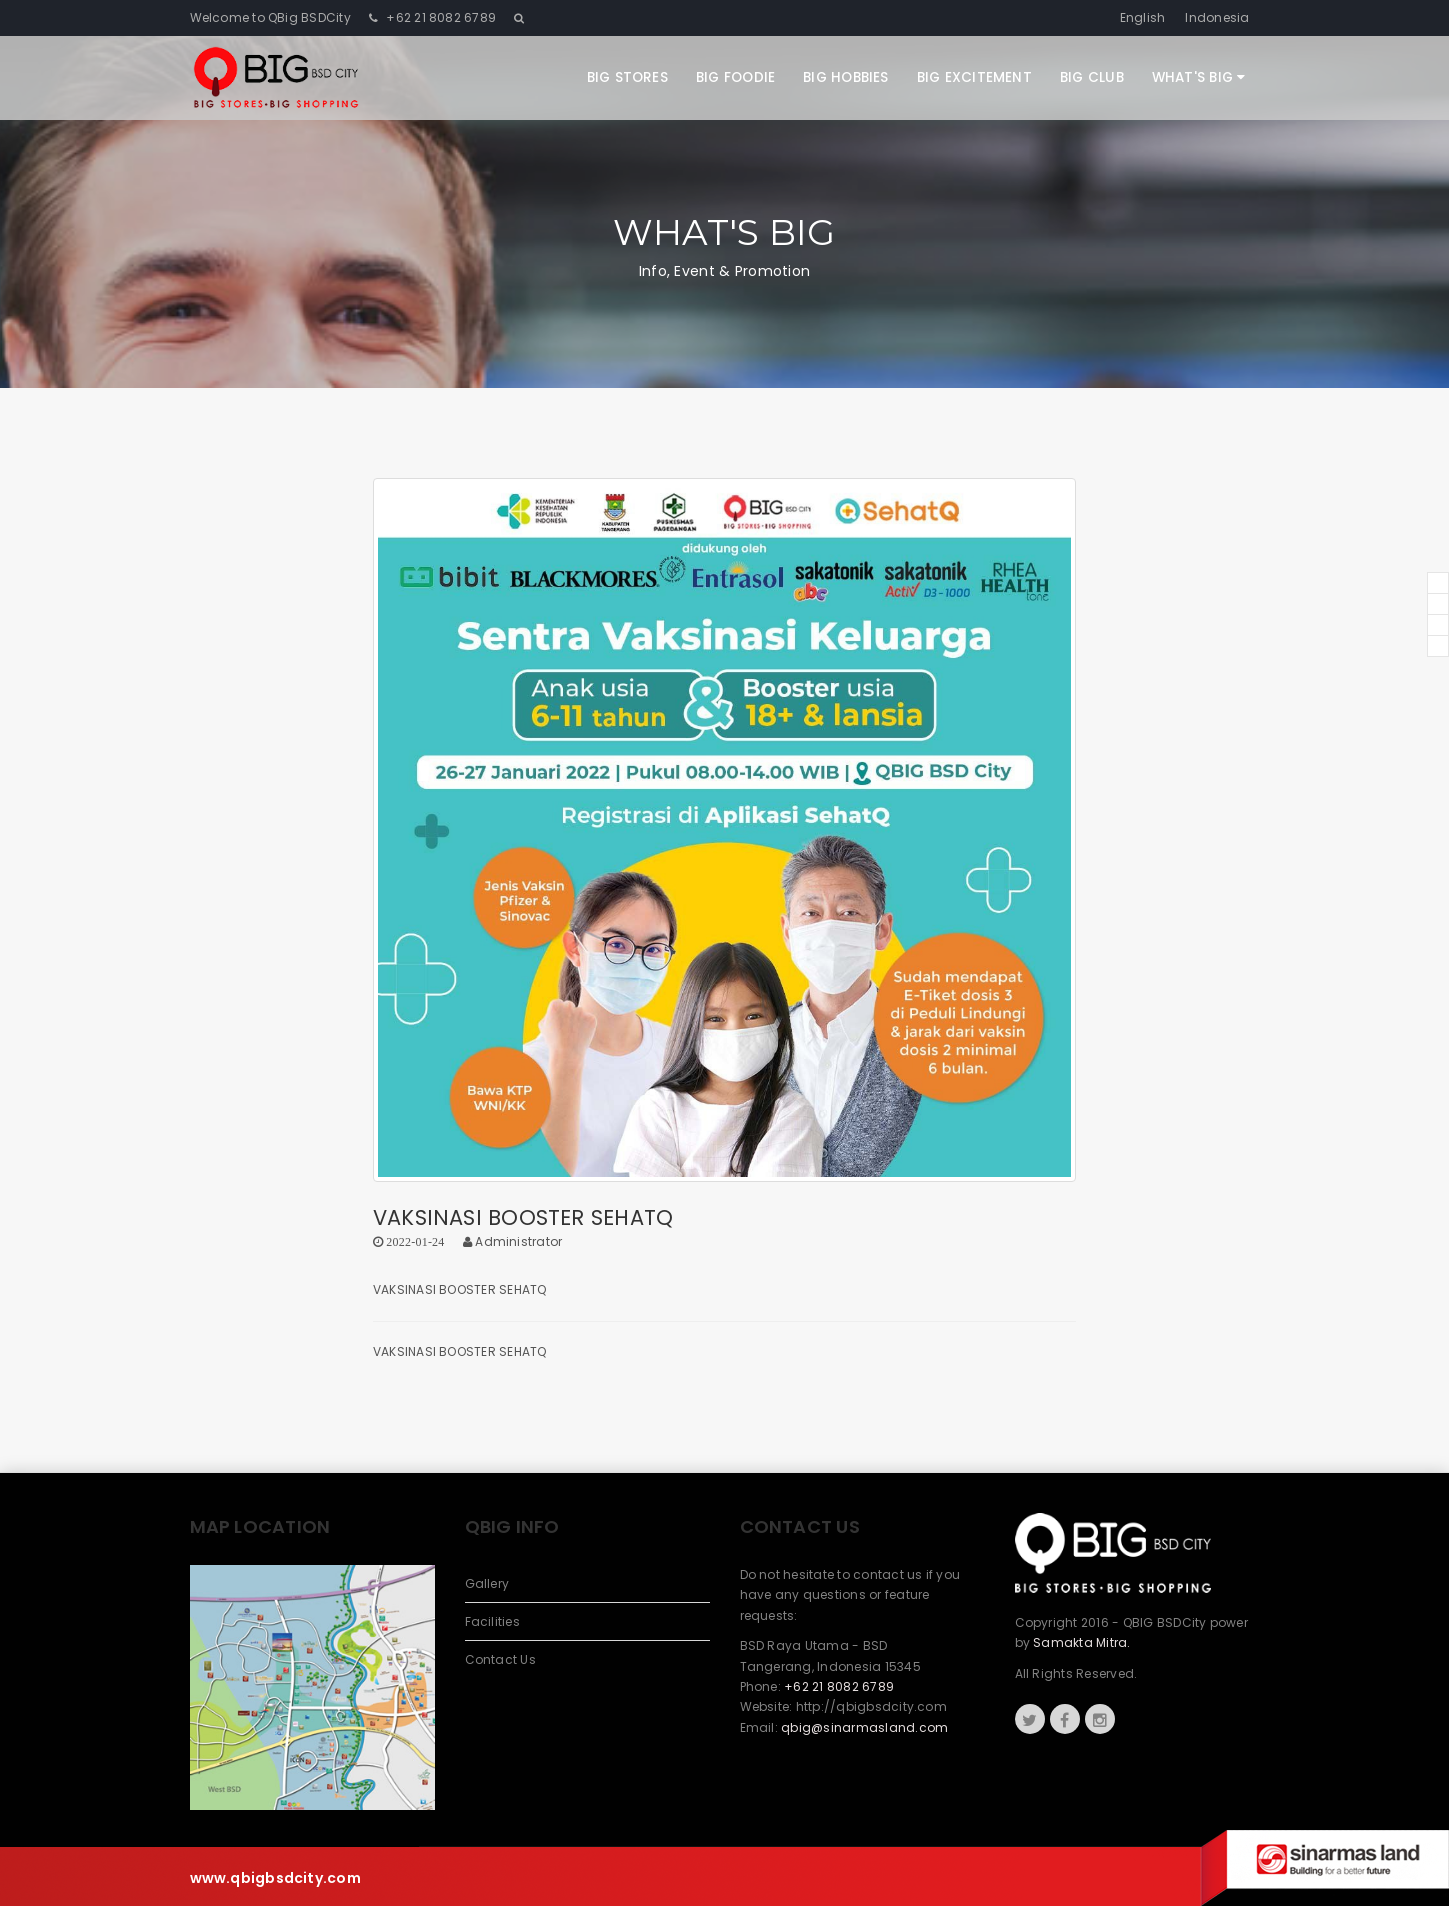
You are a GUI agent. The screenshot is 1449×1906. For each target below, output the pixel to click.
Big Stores (627, 77)
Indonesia (1217, 17)
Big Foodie (735, 77)
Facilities (492, 1621)
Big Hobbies (846, 77)
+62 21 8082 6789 (439, 17)
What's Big (1199, 77)
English (1143, 17)
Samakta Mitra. (1081, 1642)
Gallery (487, 1583)
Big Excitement (974, 77)
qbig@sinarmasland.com (864, 1727)
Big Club (1092, 77)
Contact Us (500, 1659)
